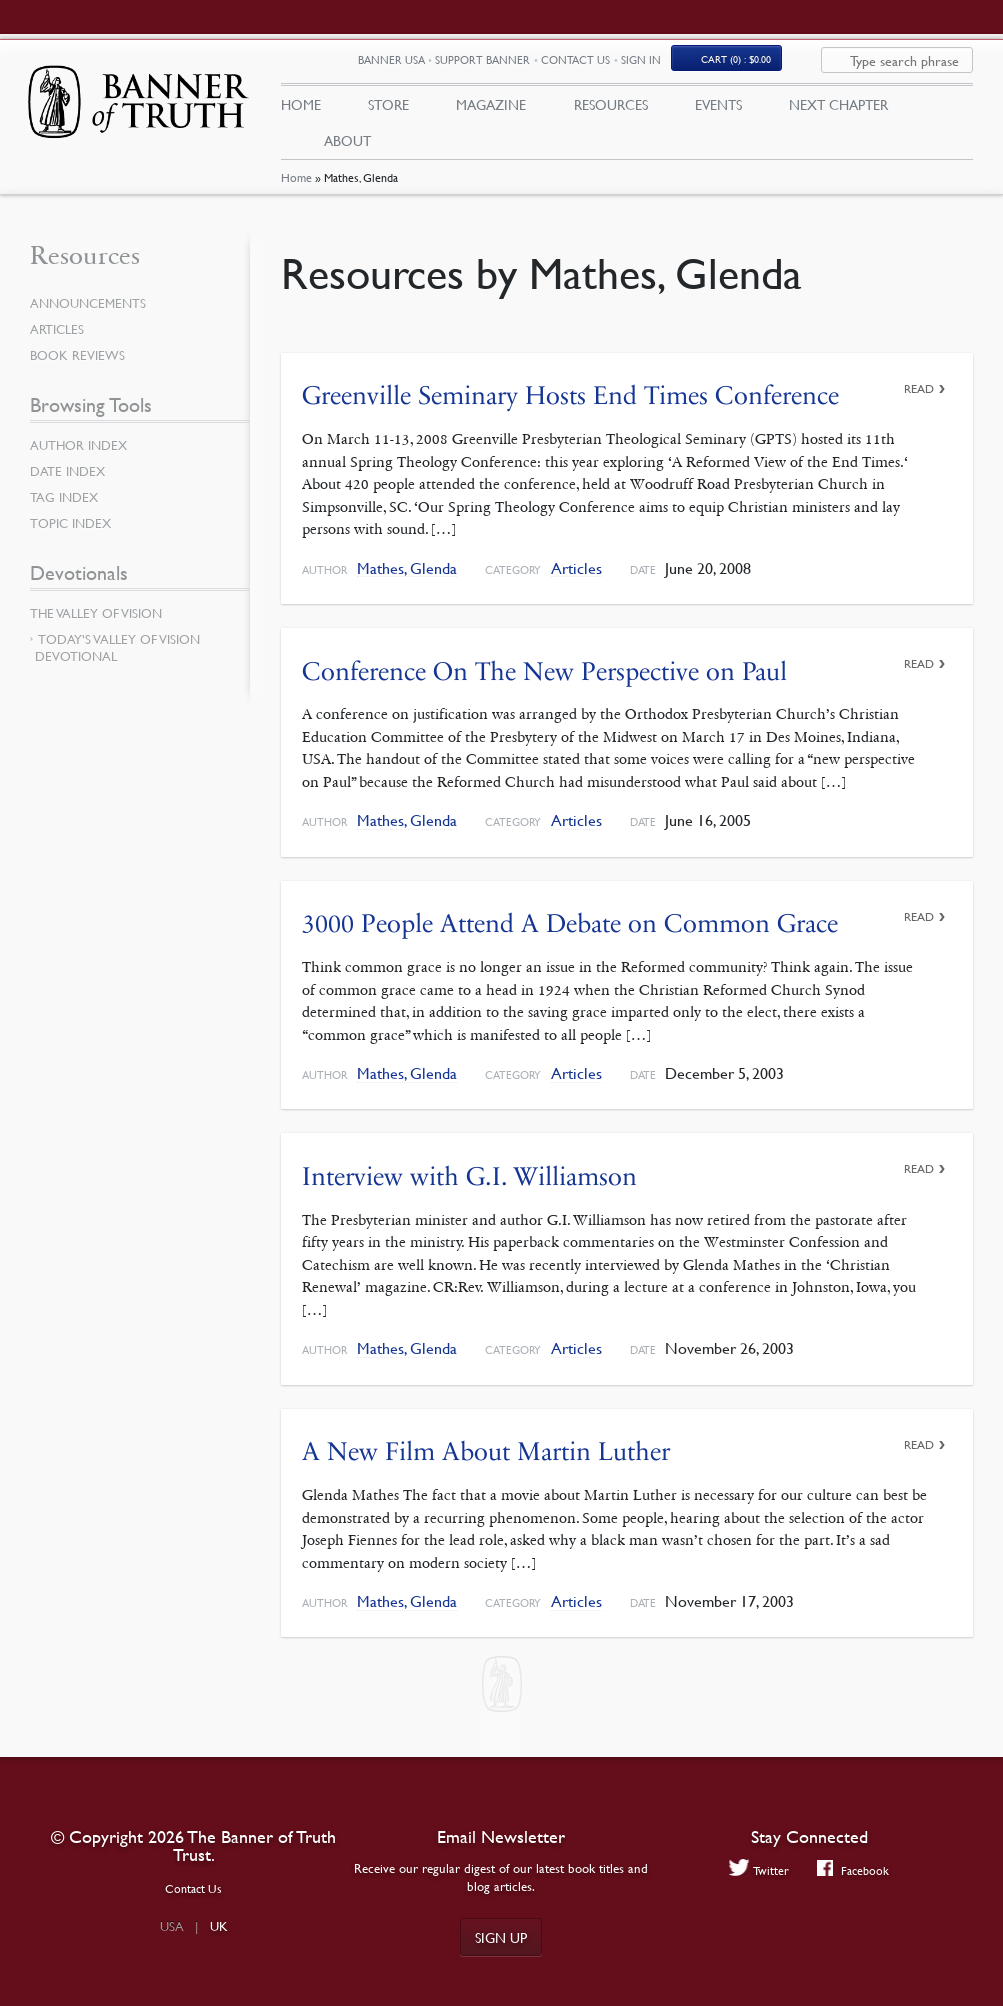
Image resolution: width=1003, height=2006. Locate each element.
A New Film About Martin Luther (486, 1463)
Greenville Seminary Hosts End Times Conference (570, 409)
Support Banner (553, 67)
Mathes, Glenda (407, 582)
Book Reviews (80, 369)
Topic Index (74, 537)
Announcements (92, 317)
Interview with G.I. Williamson (469, 1189)
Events (718, 111)
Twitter (756, 1870)
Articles (576, 582)
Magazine (491, 111)
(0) (807, 66)
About (347, 147)
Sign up (501, 1937)
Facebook (854, 1870)
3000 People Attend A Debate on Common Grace (570, 936)
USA (172, 1926)
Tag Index (66, 511)
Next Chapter (838, 111)
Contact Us (646, 67)
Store (388, 111)
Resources (611, 111)
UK (219, 1926)
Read (919, 402)
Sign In (712, 67)
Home (296, 192)
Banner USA (462, 67)
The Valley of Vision (100, 627)
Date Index (70, 485)
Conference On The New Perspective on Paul (544, 684)
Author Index (82, 459)
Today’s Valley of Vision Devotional (117, 661)
